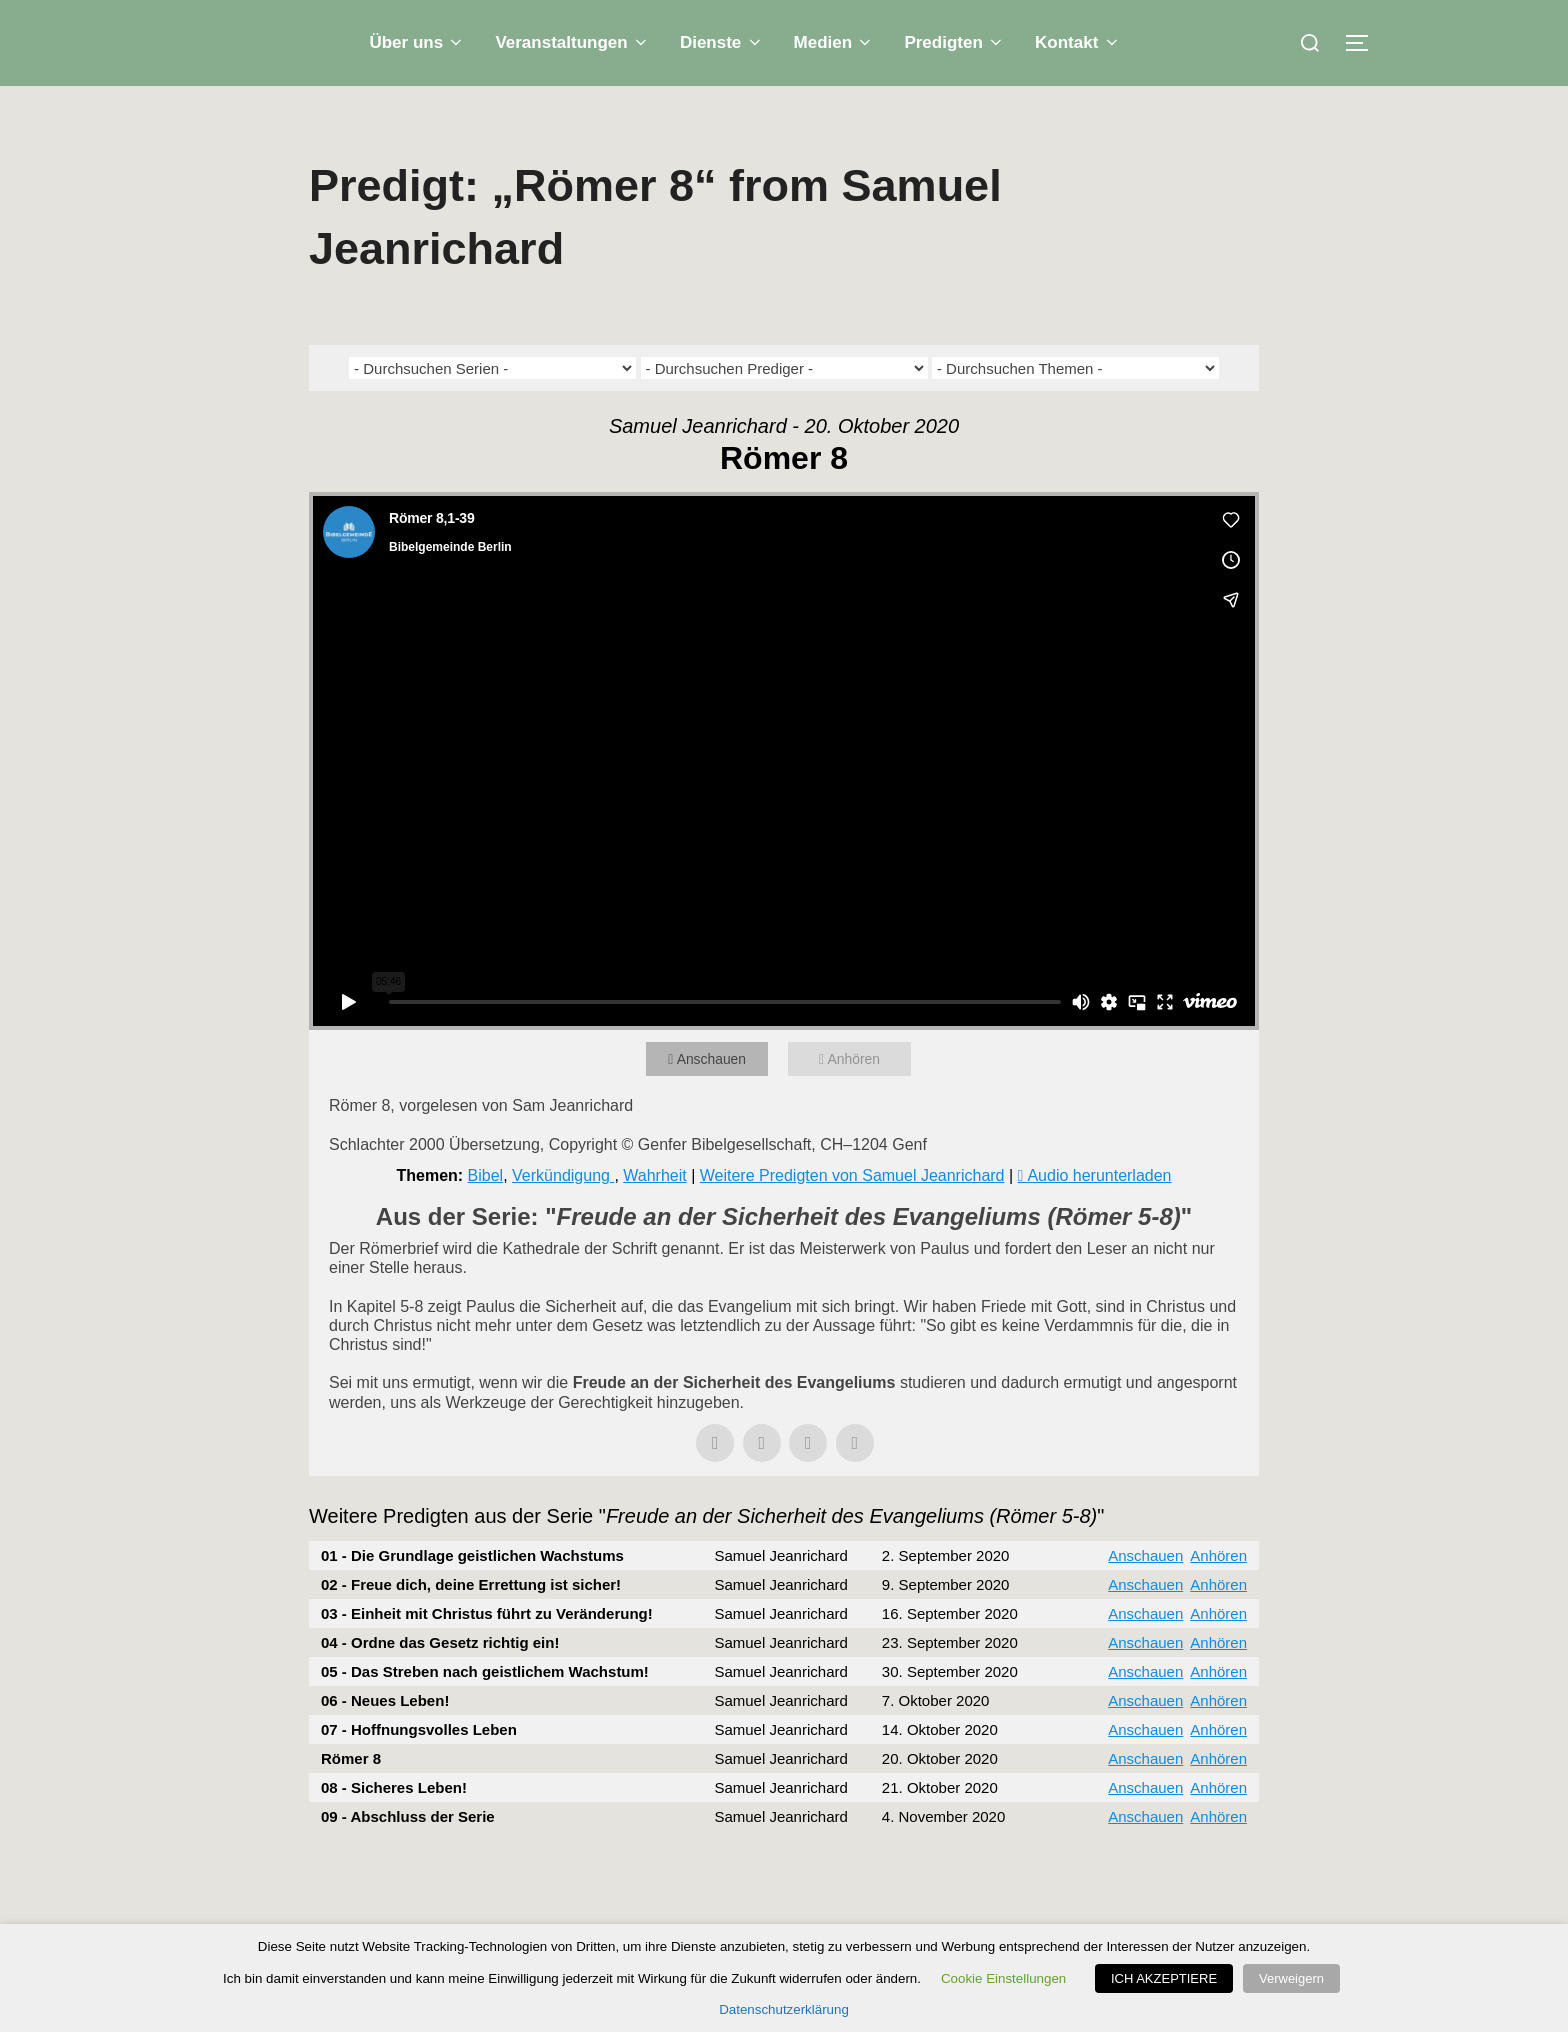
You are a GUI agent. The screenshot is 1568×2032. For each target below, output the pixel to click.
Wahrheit (654, 1151)
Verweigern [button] (1291, 1978)
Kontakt (1078, 42)
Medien (834, 42)
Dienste (722, 42)
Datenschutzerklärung (784, 2009)
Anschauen (717, 1035)
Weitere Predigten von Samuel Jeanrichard (852, 1151)
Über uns (417, 42)
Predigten (954, 42)
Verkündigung (563, 1151)
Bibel (486, 1151)
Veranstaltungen (572, 42)
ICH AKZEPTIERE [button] (1169, 1978)
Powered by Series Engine (1185, 1847)
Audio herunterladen (1099, 1151)
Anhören (859, 1035)
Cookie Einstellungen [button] (1008, 1978)
